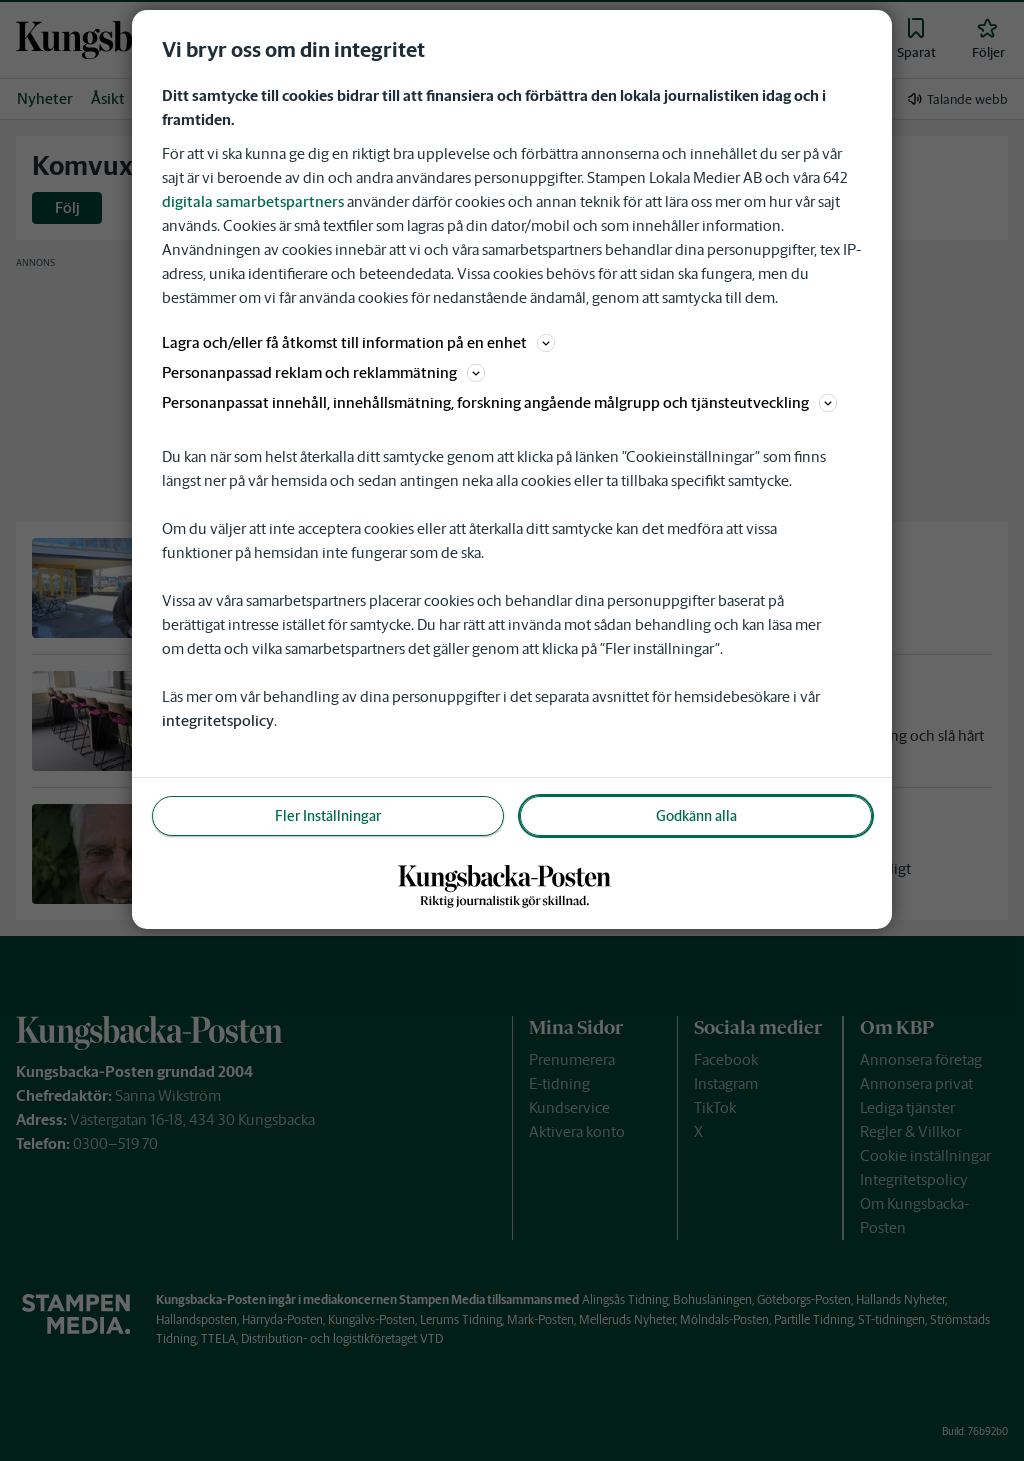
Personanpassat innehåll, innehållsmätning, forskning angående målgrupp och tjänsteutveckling (499, 402)
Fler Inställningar (328, 816)
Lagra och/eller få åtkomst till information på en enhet (358, 342)
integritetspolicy (218, 720)
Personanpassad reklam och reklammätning (323, 372)
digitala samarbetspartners (253, 201)
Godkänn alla (696, 816)
